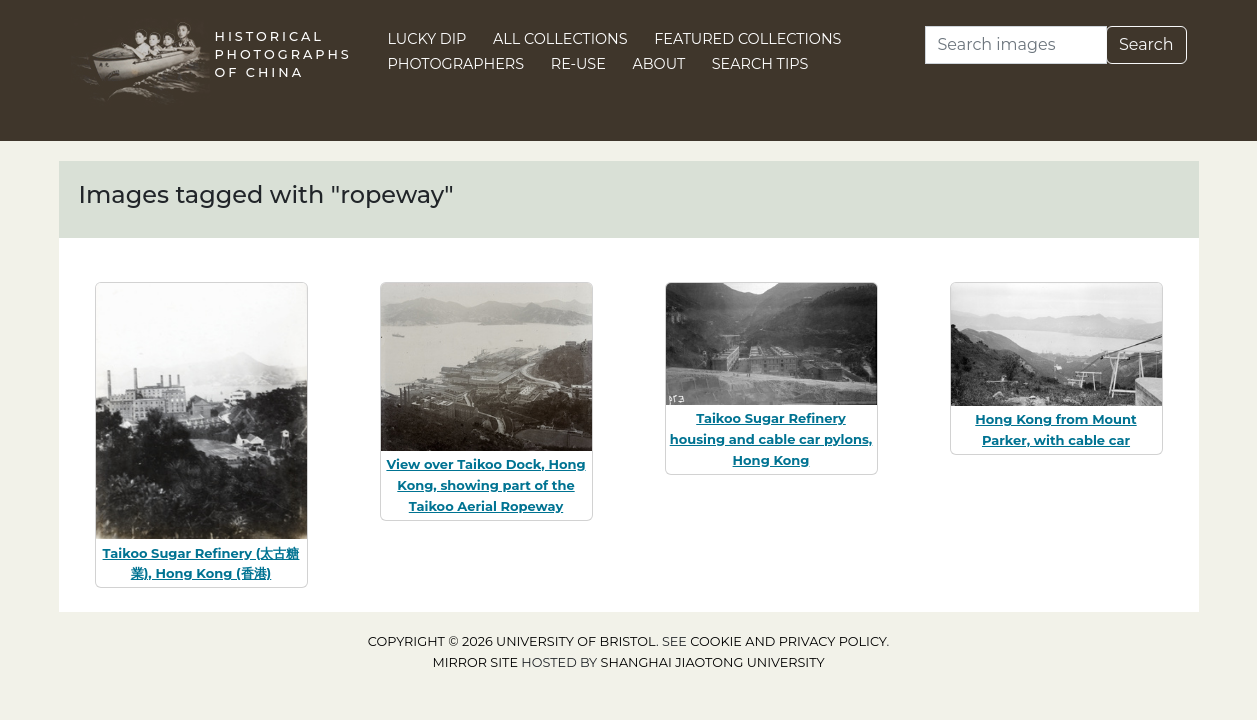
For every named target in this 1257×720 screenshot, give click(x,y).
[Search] (1016, 45)
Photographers (456, 64)
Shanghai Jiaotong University (713, 662)
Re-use (578, 64)
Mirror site (475, 662)
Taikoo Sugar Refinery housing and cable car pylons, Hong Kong (771, 439)
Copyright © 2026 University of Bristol (512, 641)
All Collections (560, 39)
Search (1146, 44)
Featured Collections (747, 39)
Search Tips (760, 64)
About (658, 64)
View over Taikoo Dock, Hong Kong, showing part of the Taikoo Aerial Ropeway (485, 485)
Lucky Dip (427, 39)
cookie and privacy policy (788, 641)
